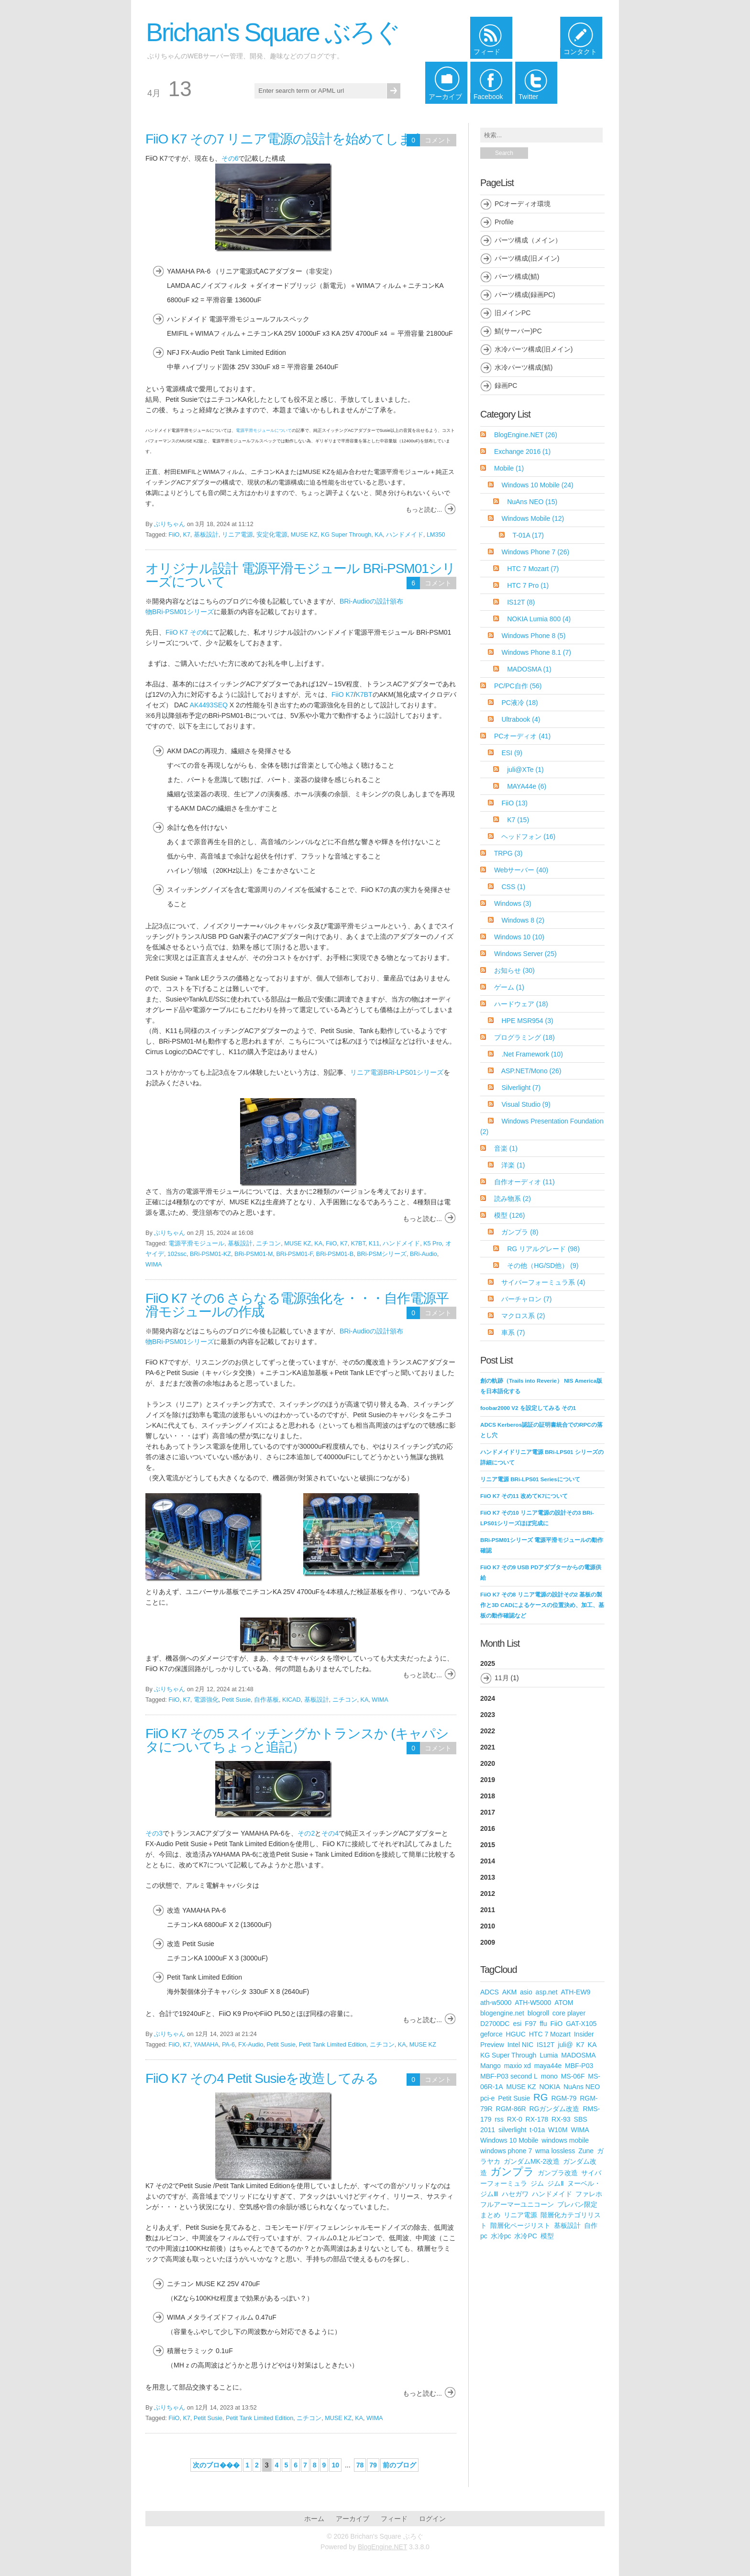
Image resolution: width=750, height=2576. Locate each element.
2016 (487, 1828)
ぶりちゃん (169, 524)
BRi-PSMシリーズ (382, 1254)
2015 (487, 1845)
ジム (537, 2183)
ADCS (489, 1992)
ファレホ (588, 2194)
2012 (487, 1893)
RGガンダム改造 (554, 2109)
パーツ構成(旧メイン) (527, 258)
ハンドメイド (404, 534)
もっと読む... (424, 509)
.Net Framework (531, 1054)
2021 (487, 1747)
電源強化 (206, 1699)
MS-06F (573, 2076)
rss (499, 2119)
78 (360, 2465)
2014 (487, 1861)
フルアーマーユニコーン (517, 2204)
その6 (230, 158)
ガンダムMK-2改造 (532, 2161)
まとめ (490, 2215)
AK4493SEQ (209, 705)
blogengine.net (502, 2013)
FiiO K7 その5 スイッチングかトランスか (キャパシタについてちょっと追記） (297, 1740)
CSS (513, 887)
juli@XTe (525, 769)
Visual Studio (525, 1104)
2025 (542, 1673)
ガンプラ (519, 1232)
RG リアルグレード (543, 1249)
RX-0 (514, 2119)
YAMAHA (206, 2044)
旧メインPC (512, 313)
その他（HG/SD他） (542, 1265)
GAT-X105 (581, 2023)
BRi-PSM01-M (253, 1254)
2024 (487, 1698)
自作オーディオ (524, 1182)
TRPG (508, 853)
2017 (487, 1812)
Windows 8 (522, 920)
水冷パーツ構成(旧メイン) (534, 349)
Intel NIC (520, 2044)
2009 (487, 1942)
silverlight (512, 2130)
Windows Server (525, 954)
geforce (491, 2034)
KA (379, 534)
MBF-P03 (579, 2066)
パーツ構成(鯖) (517, 276)
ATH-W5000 (533, 2002)
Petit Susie (236, 1699)
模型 (509, 1215)
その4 (330, 1833)
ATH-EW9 (575, 1992)
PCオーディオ (522, 736)
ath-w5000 (495, 2002)
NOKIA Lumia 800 (539, 619)
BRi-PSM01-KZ (210, 1254)
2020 (487, 1763)
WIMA (153, 1264)
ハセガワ (515, 2194)
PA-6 (228, 2044)
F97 (530, 2023)
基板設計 (206, 534)
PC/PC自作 (518, 686)
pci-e (487, 2098)
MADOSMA (529, 669)
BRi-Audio (423, 1254)
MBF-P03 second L (509, 2076)
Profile (504, 222)
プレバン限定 (577, 2204)
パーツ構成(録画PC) (525, 294)
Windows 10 (519, 937)
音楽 (506, 1148)
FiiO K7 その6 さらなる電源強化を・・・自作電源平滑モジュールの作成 (297, 1305)
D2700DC (494, 2023)
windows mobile (565, 2140)
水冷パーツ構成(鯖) (523, 367)
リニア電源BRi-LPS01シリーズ (396, 1072)
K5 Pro (432, 1243)
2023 (487, 1714)
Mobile (509, 468)
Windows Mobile (532, 518)
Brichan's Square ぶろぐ (272, 32)
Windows (512, 903)
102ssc (177, 1254)
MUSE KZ (304, 534)
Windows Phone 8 (533, 635)
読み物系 (512, 1198)
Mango (490, 2066)
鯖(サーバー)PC (518, 331)
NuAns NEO (532, 502)
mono (549, 2076)
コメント (438, 140)
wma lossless (555, 2151)
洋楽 (513, 1165)
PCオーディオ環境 (523, 204)
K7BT (364, 694)
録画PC (506, 385)
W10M (557, 2130)
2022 (487, 1731)
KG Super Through (346, 534)
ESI (511, 753)
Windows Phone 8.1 (536, 652)
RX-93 (561, 2119)
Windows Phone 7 (535, 552)
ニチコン (268, 1243)
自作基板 (266, 1699)
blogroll (538, 2013)
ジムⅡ (555, 2183)
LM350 (436, 534)
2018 (487, 1796)
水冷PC (525, 2236)
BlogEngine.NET (525, 435)
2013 (487, 1877)
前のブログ (399, 2465)
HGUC (516, 2034)
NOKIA (549, 2087)
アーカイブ (352, 2518)
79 (373, 2465)
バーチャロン (526, 1299)
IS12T (521, 602)
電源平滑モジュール (196, 1243)
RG (540, 2097)
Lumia (549, 2055)
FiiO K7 (342, 694)
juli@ (565, 2044)
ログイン (432, 2518)
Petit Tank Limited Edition (332, 2044)
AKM (509, 1992)
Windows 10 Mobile (537, 485)
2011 (487, 1910)
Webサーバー (521, 870)
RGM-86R (511, 2109)
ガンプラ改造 (558, 2173)
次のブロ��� (216, 2465)
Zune (586, 2151)
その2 (306, 1833)
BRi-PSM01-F (294, 1254)
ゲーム (509, 987)
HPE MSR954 (527, 1020)
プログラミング (524, 1037)
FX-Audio (251, 2044)
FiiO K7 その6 (186, 632)
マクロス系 (523, 1316)
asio (526, 1992)
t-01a (537, 2130)
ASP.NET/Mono (531, 1071)
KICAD (291, 1699)
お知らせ (514, 970)
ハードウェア (521, 1004)
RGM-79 (563, 2098)
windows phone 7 (506, 2151)
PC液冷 (519, 702)
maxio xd (517, 2066)
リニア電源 (237, 534)
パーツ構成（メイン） (528, 240)
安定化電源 (271, 534)
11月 (502, 1678)
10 (335, 2465)
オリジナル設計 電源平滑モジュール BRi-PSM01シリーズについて (300, 575)
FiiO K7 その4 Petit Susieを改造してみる (261, 2078)
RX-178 (537, 2119)
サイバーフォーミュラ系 (543, 1282)
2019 (487, 1779)
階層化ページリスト (520, 2225)
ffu (543, 2023)
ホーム (314, 2518)
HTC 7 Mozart (533, 568)
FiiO (173, 534)
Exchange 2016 (522, 451)
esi (517, 2023)
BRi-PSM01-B (334, 1254)
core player (568, 2013)
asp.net (547, 1992)
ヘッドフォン (528, 836)
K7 (186, 534)
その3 (154, 1833)
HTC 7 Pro (528, 585)
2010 (487, 1926)
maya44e (548, 2066)
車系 (513, 1332)
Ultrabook (520, 719)
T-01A (528, 535)
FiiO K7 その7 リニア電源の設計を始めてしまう (285, 139)
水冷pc (501, 2236)
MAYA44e (526, 786)
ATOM (563, 2002)
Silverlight (520, 1087)
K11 (374, 1243)
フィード (394, 2518)
